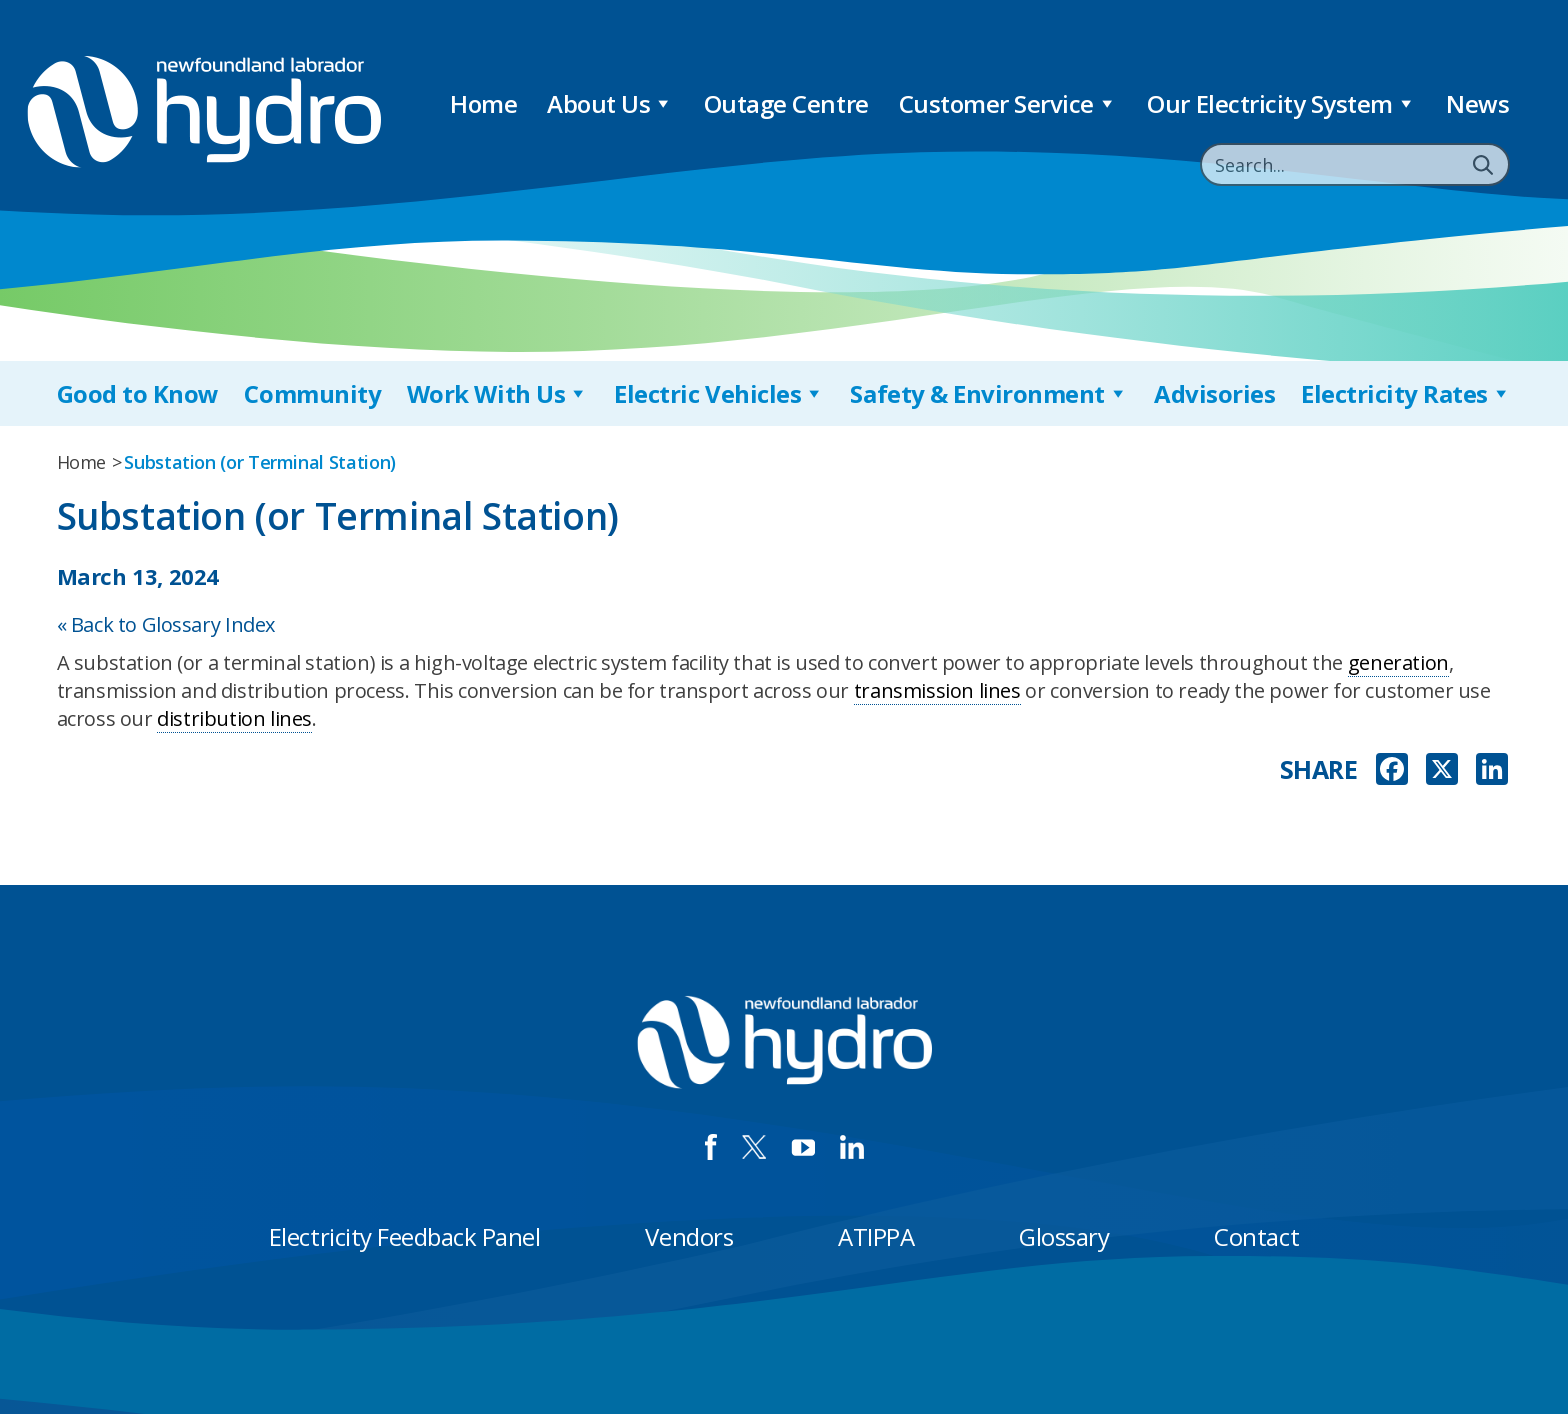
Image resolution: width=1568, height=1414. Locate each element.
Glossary (1064, 1236)
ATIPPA (876, 1236)
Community (312, 393)
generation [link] (1398, 662)
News (1477, 103)
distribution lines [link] (234, 718)
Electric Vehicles (719, 393)
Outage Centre (786, 103)
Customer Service (1008, 103)
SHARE (1319, 769)
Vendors (689, 1236)
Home (483, 103)
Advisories (1214, 393)
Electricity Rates (1406, 393)
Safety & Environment (989, 393)
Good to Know (138, 393)
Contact (1256, 1236)
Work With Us (498, 393)
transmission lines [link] (937, 690)
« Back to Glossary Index (166, 624)
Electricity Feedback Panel (405, 1236)
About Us (610, 103)
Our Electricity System (1281, 103)
